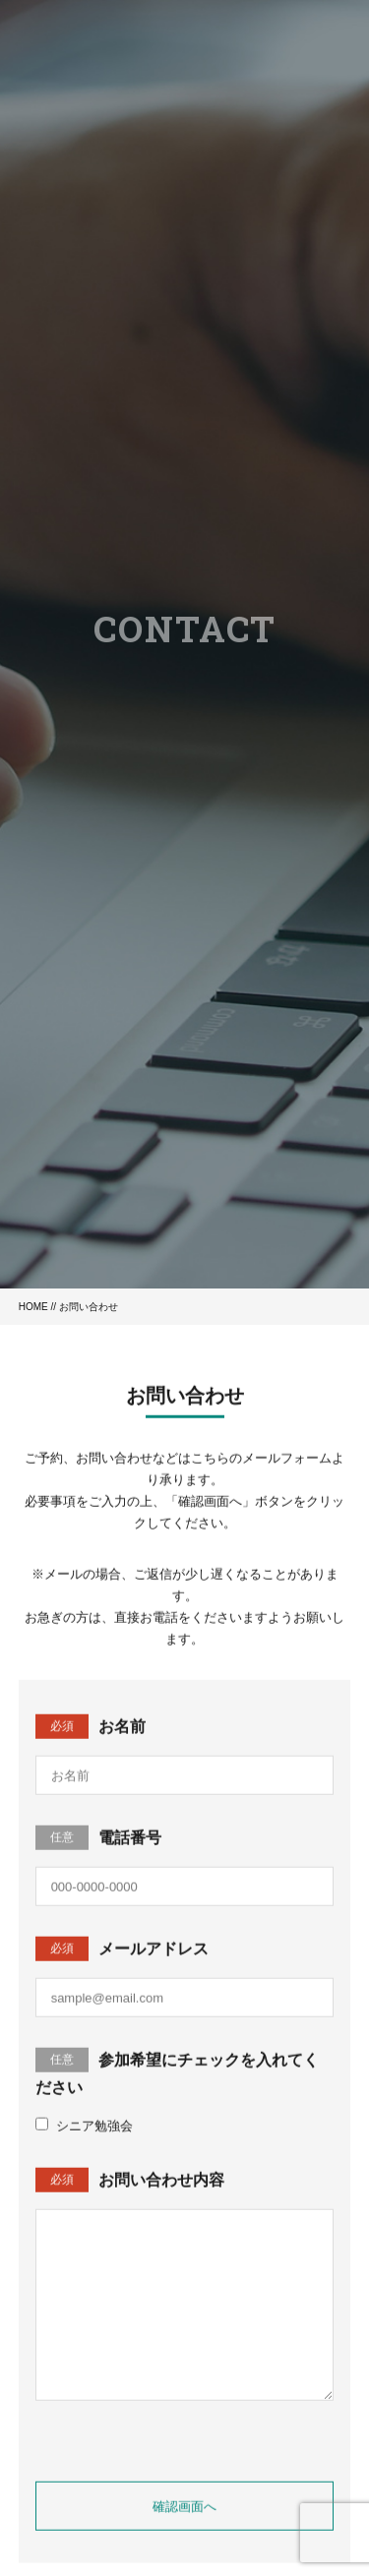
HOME (33, 1306)
